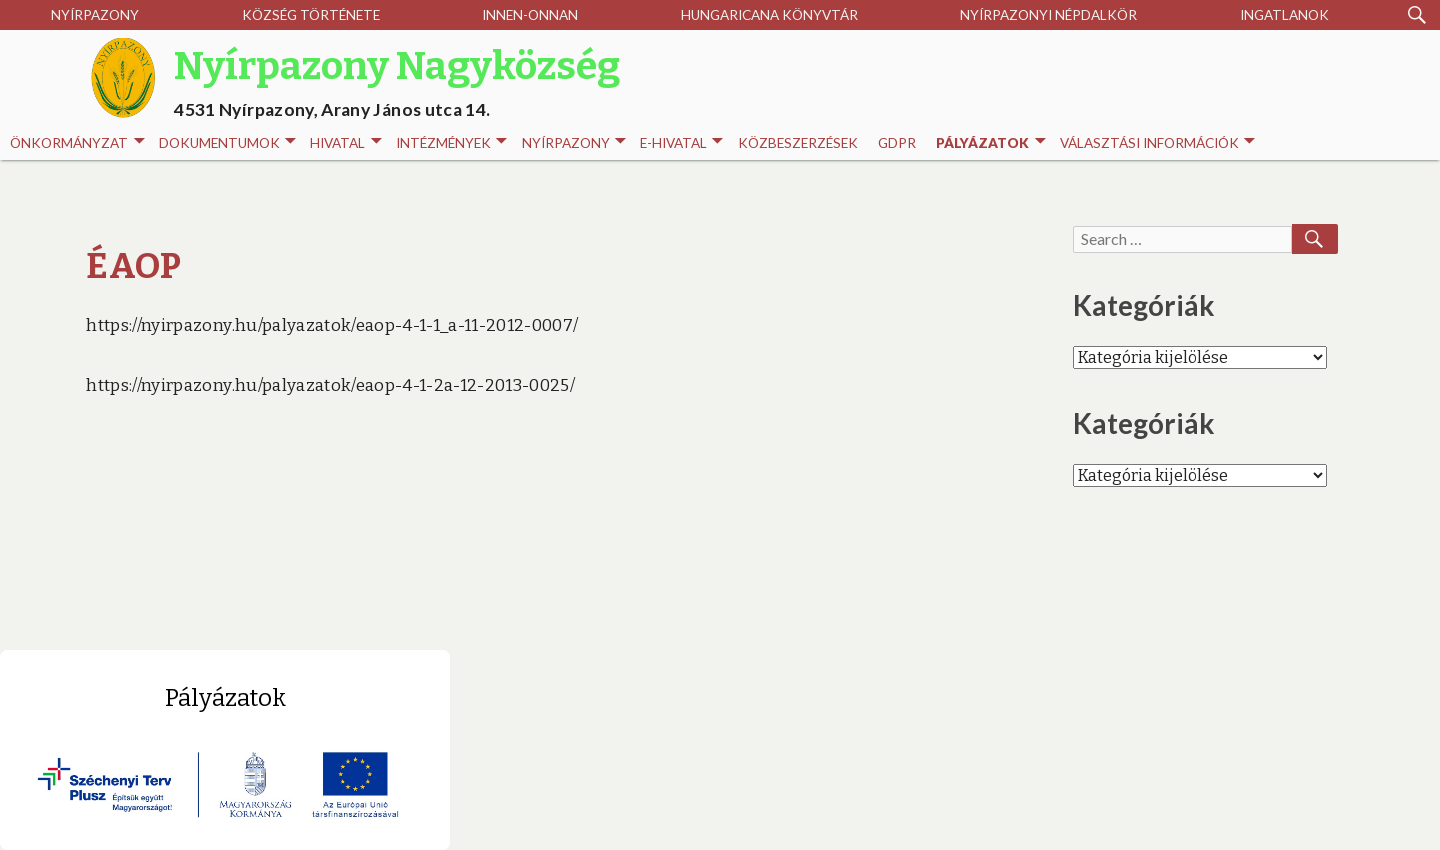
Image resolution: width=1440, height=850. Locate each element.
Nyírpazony (95, 15)
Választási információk (1157, 143)
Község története (311, 15)
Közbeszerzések (798, 143)
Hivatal (345, 143)
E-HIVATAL (681, 143)
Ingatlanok (1284, 15)
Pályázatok (990, 143)
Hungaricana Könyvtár (769, 15)
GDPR (897, 143)
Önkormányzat (77, 143)
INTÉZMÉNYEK (451, 143)
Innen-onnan (530, 15)
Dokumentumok (227, 143)
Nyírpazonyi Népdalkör (1048, 15)
